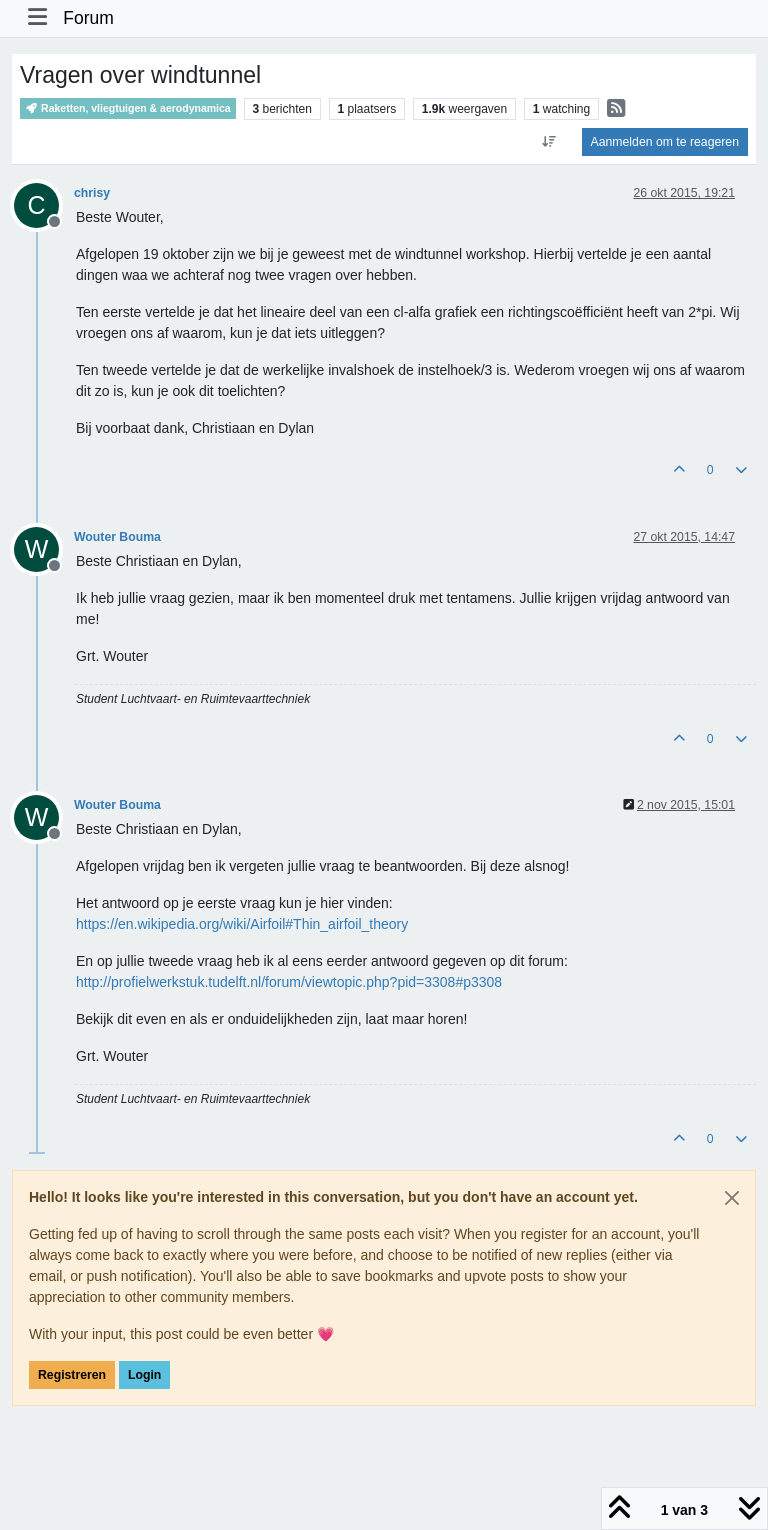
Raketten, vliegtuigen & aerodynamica (128, 108)
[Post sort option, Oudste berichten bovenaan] (548, 142)
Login (144, 1375)
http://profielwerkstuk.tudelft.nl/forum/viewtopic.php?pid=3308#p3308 (289, 982)
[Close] (732, 1198)
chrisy (92, 193)
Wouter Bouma (117, 537)
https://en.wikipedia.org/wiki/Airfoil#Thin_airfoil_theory (242, 924)
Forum (88, 18)
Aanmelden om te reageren (665, 142)
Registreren (72, 1375)
